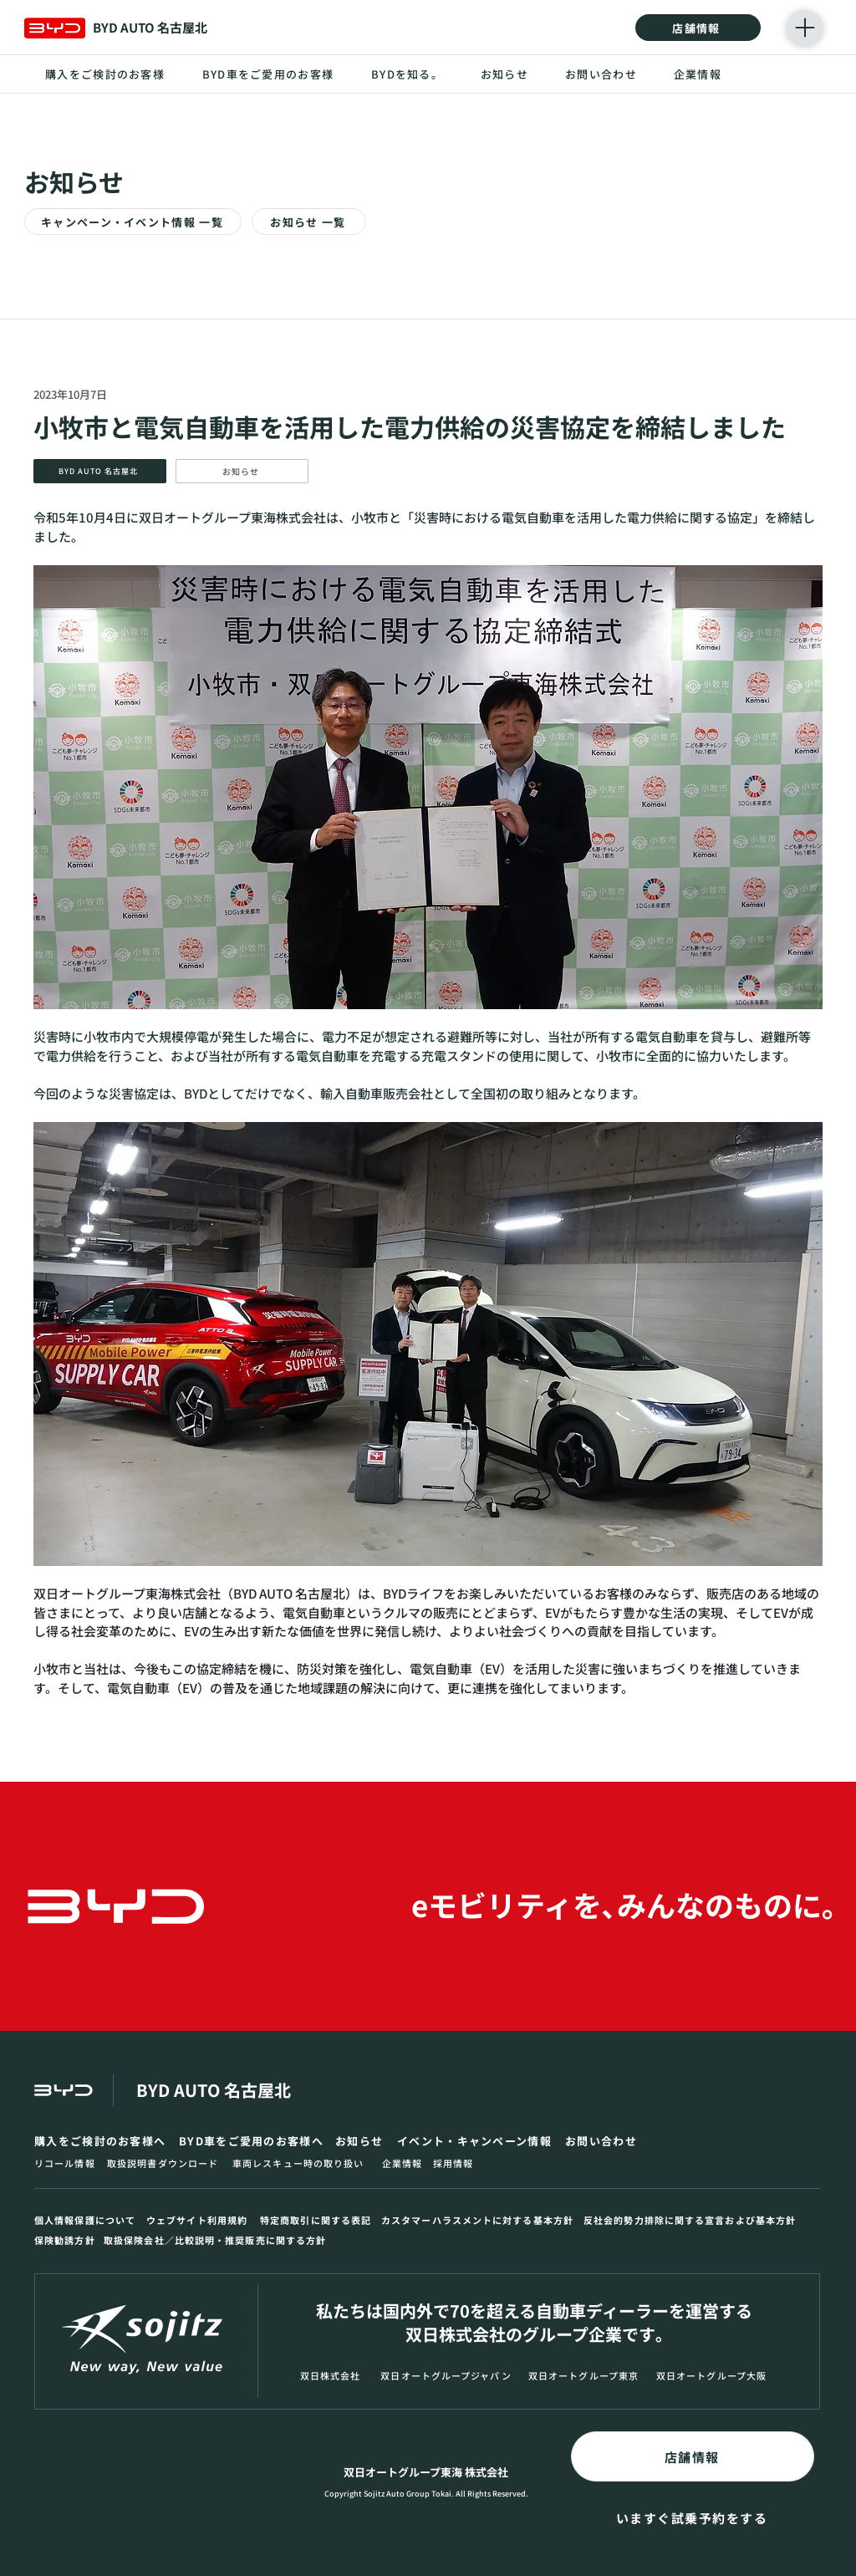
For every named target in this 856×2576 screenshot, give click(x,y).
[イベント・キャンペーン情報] (477, 2141)
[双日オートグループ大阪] (713, 2376)
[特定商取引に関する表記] (318, 2220)
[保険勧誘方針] (67, 2240)
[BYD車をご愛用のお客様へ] (253, 2141)
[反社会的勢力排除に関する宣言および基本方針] (692, 2220)
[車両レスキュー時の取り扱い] (303, 2163)
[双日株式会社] (332, 2376)
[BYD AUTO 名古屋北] (99, 471)
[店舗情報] (698, 27)
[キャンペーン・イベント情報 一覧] (133, 221)
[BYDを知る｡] (405, 73)
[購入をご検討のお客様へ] (103, 2141)
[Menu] (805, 27)
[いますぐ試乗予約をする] (692, 2517)
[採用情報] (455, 2163)
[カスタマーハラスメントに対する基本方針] (479, 2220)
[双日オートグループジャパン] (448, 2376)
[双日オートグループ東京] (585, 2376)
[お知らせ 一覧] (309, 221)
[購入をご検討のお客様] (105, 73)
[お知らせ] (505, 73)
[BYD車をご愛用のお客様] (268, 73)
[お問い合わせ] (602, 73)
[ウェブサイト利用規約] (200, 2220)
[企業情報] (698, 73)
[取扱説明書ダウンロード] (165, 2163)
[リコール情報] (67, 2163)
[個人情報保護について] (88, 2220)
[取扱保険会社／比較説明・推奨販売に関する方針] (230, 2240)
